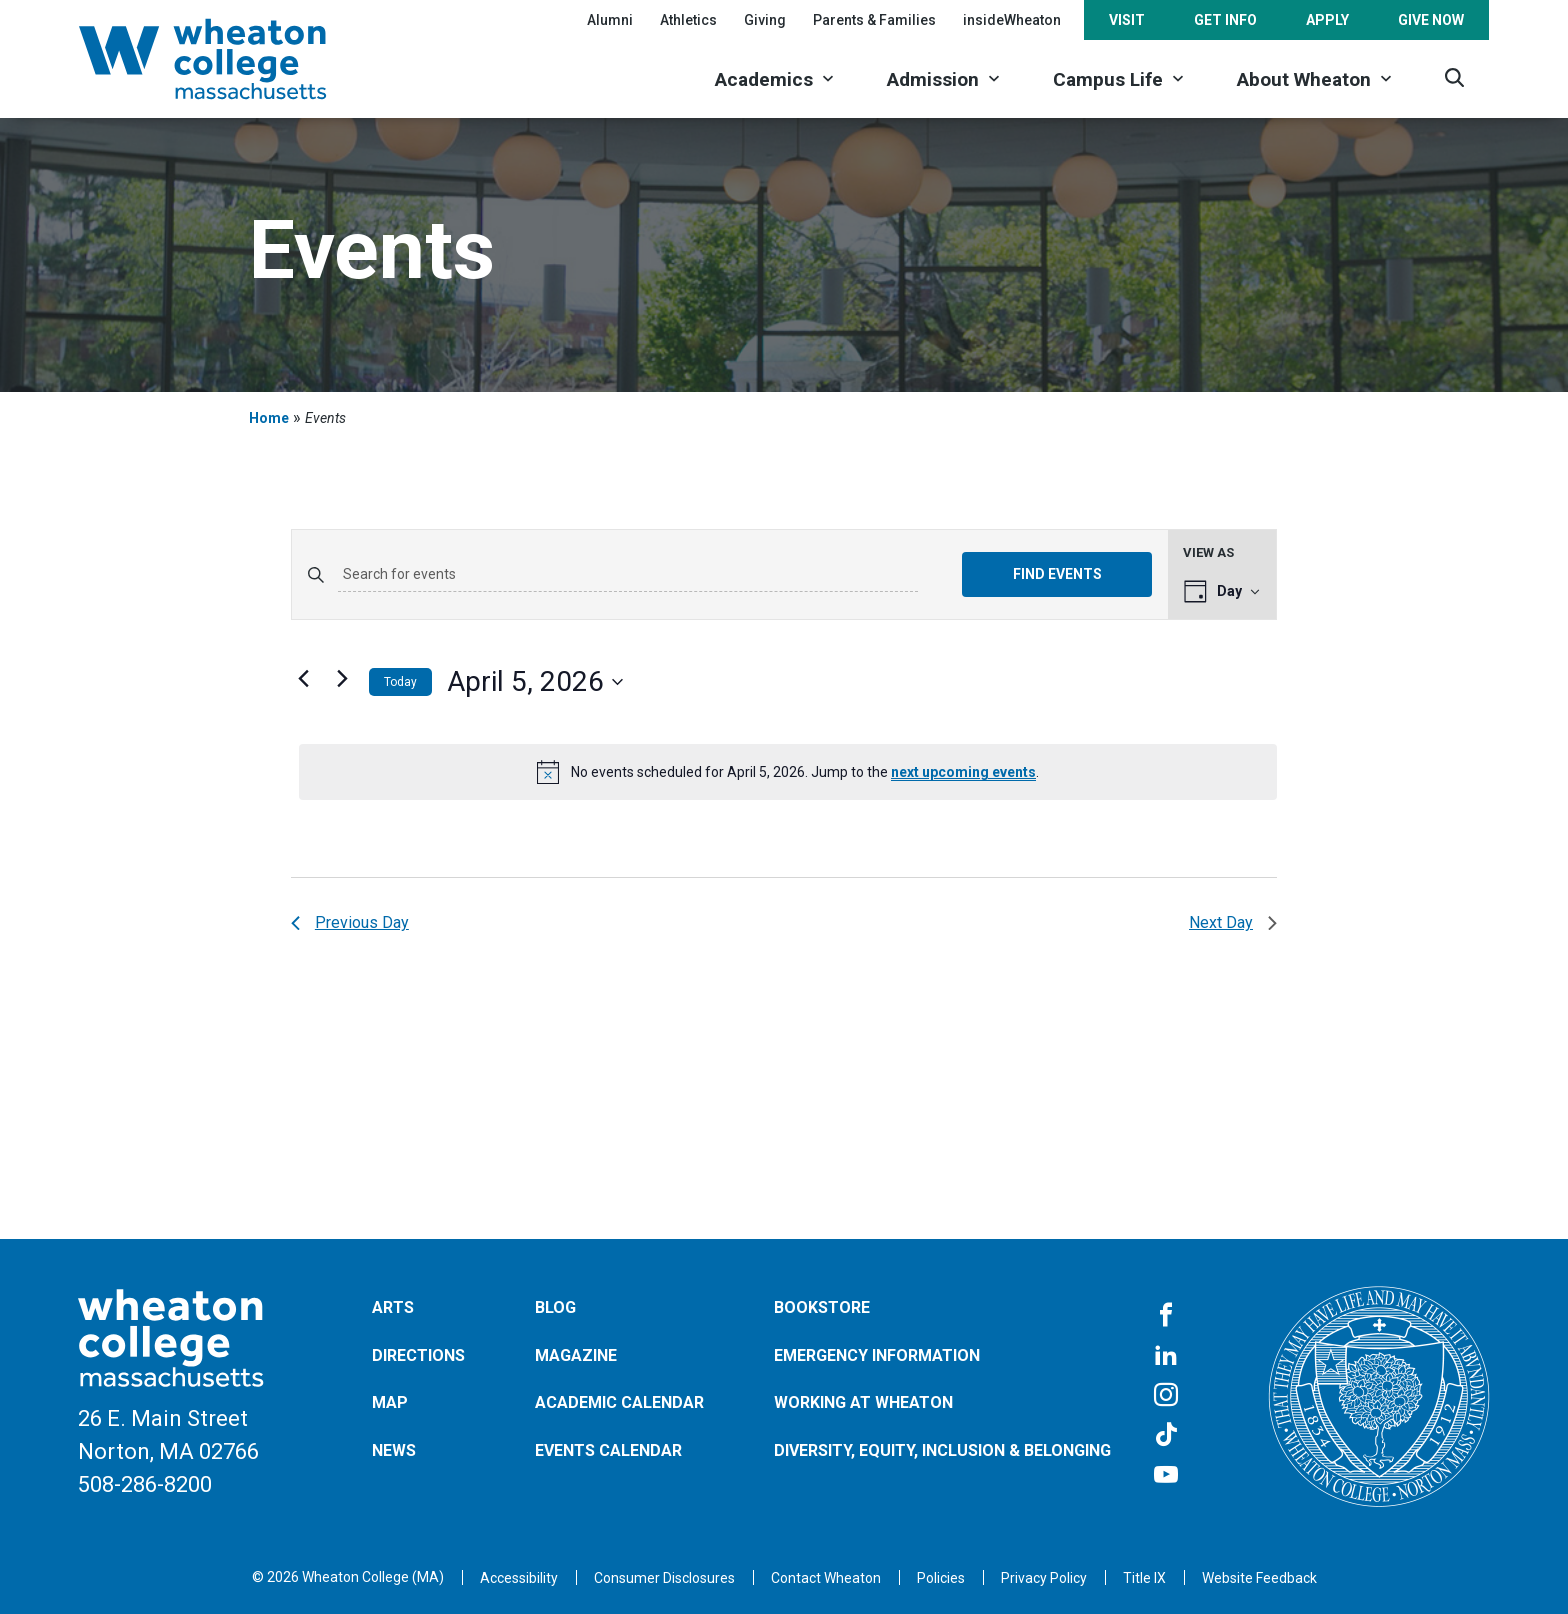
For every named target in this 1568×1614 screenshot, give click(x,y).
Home (269, 418)
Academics (764, 79)
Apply (1327, 20)
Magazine (576, 1355)
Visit (1127, 20)
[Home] (229, 59)
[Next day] (342, 678)
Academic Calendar (619, 1402)
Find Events (1057, 574)
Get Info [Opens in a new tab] (1225, 20)
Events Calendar (608, 1450)
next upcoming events (963, 772)
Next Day (1233, 922)
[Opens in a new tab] (826, 1578)
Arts (393, 1307)
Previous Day (350, 922)
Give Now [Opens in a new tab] (1431, 20)
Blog (555, 1307)
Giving (765, 20)
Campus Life (1108, 79)
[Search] (1454, 77)
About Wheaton (1304, 79)
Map (390, 1402)
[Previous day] (303, 678)
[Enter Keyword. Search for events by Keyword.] (628, 575)
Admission (933, 79)
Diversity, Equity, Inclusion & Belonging (942, 1450)
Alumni (610, 20)
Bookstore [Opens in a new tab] (822, 1307)
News (394, 1450)
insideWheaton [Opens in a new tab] (1012, 20)
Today (400, 682)
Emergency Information (877, 1355)
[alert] (788, 772)
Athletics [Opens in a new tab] (688, 20)
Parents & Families (874, 20)
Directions (418, 1355)
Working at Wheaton (863, 1402)
